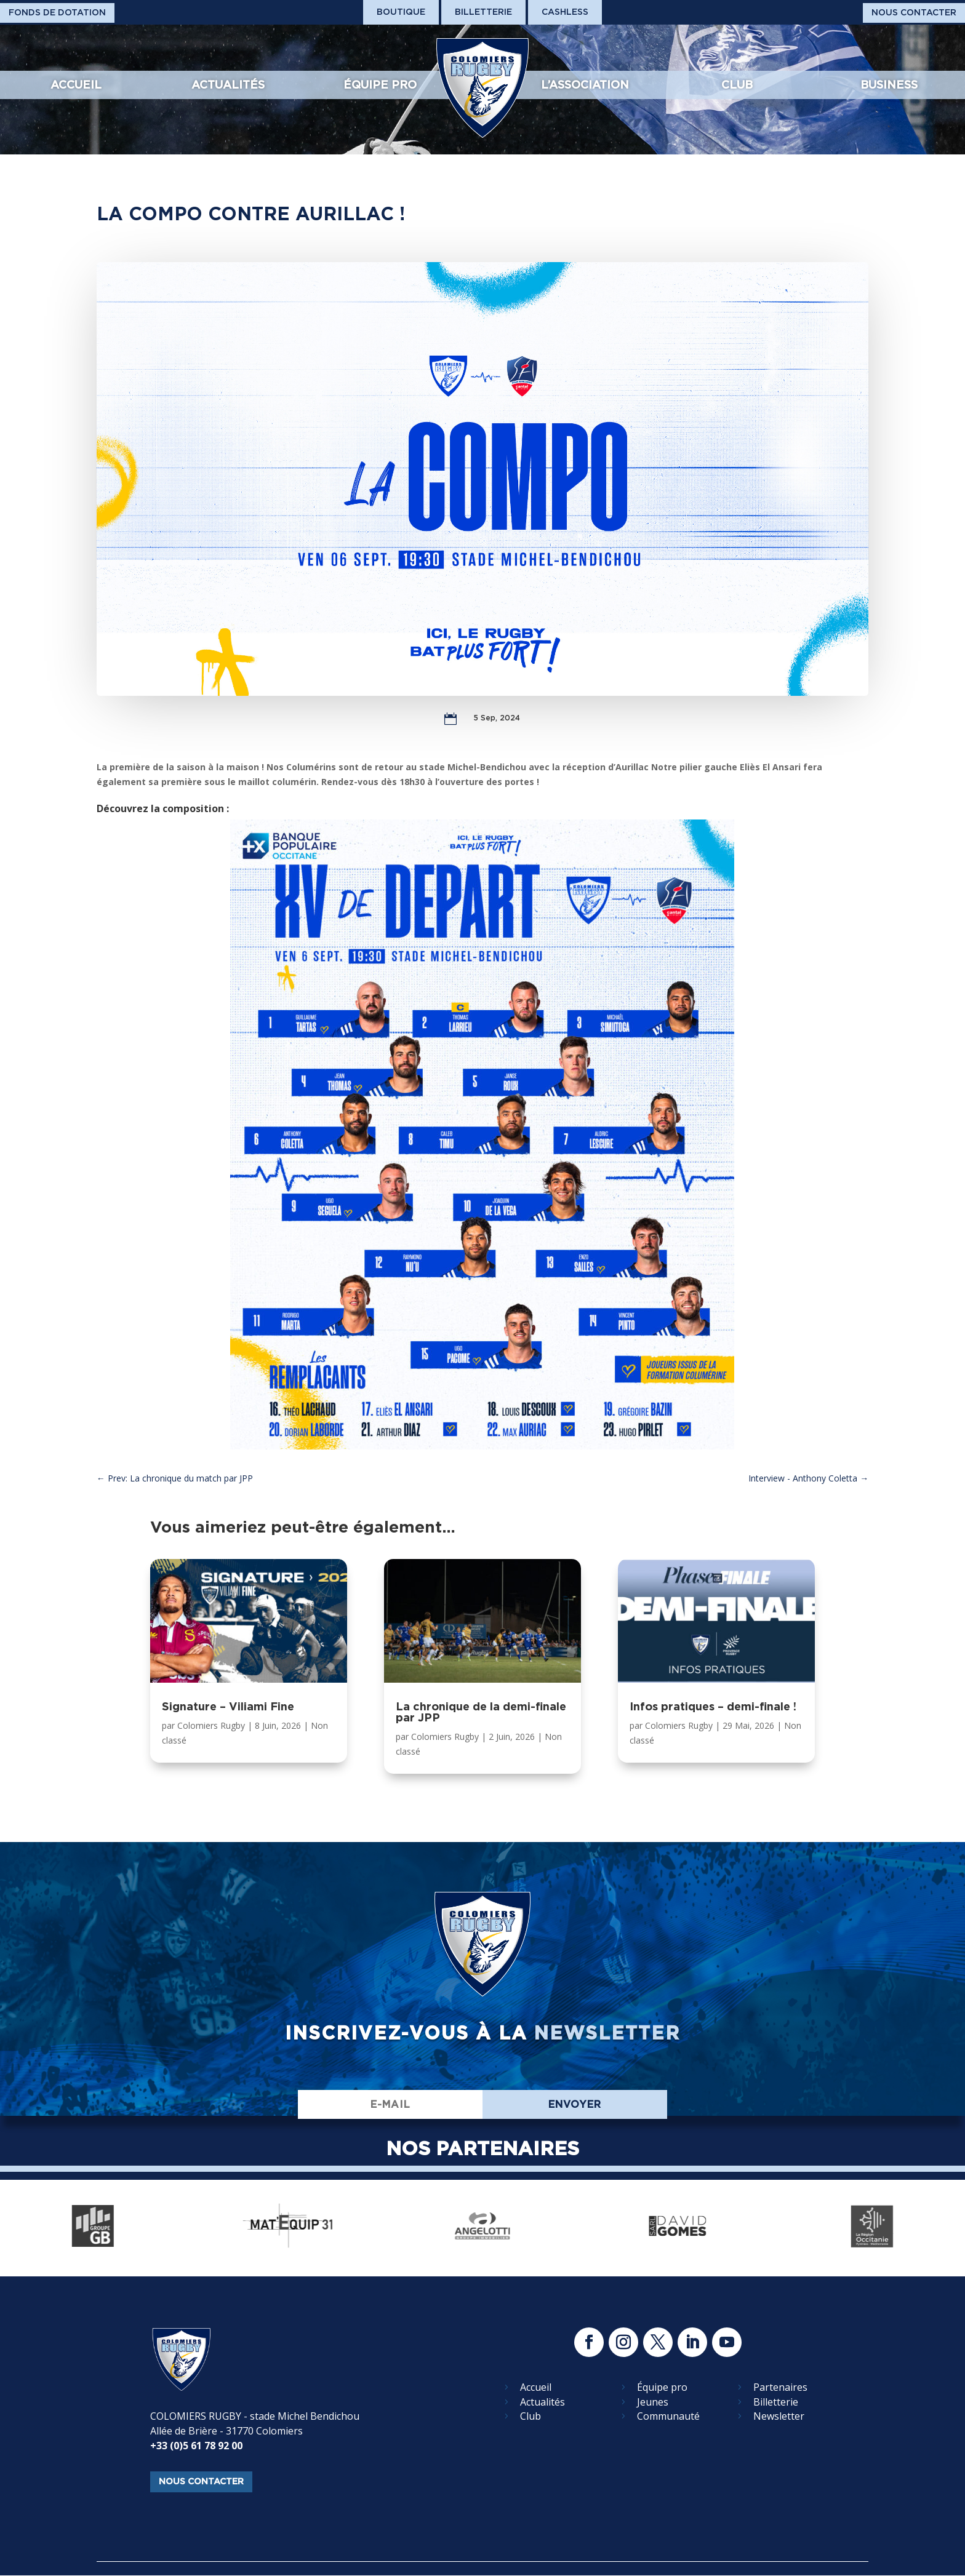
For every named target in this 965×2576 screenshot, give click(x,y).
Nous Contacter (913, 12)
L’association (585, 84)
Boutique (401, 12)
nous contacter (201, 2481)
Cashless (565, 12)
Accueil (76, 84)
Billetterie (483, 12)
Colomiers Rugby (211, 1725)
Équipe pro (380, 84)
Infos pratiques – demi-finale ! (713, 1706)
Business (889, 84)
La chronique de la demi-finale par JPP (481, 1712)
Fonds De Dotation (57, 12)
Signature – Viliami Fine (228, 1706)
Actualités (228, 84)
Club (737, 84)
